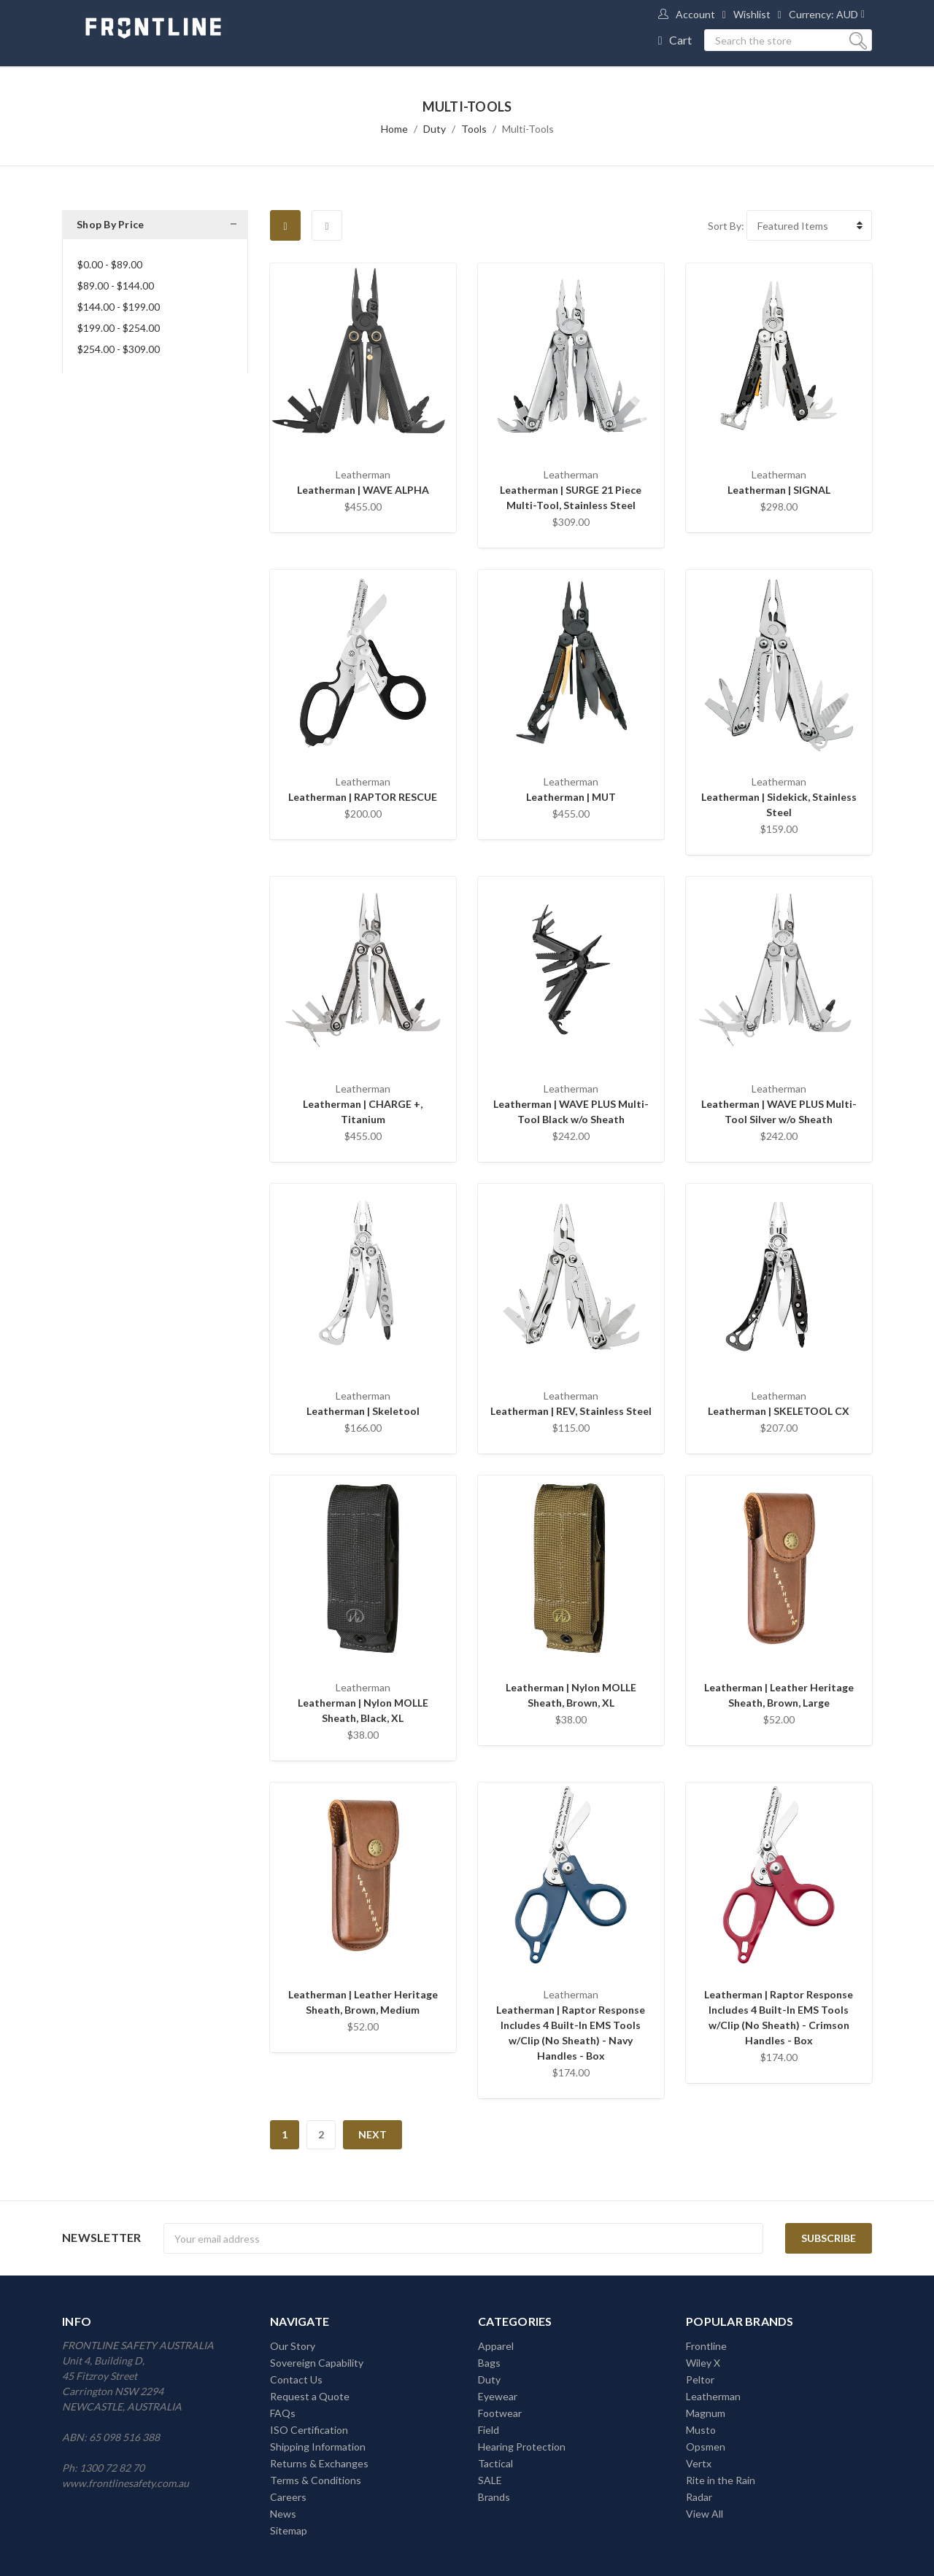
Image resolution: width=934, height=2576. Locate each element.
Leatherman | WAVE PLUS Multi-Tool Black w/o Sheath (571, 1111)
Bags (489, 2362)
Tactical (495, 2463)
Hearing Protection (522, 2446)
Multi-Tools (528, 129)
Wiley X (703, 2362)
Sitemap (288, 2530)
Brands (494, 2497)
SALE (490, 2480)
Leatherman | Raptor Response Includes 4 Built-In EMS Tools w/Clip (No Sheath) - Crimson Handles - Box (778, 2017)
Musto (701, 2430)
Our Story (292, 2346)
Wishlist (752, 14)
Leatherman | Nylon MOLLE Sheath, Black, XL (363, 1710)
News (283, 2513)
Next (372, 2134)
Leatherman (713, 2396)
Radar (699, 2497)
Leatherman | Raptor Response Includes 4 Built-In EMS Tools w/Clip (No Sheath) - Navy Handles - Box (570, 2032)
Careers (288, 2497)
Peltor (700, 2379)
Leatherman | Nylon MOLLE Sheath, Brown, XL (571, 1695)
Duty (434, 129)
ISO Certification (309, 2430)
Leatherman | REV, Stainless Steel (571, 1411)
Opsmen (705, 2446)
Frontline (706, 2346)
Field (488, 2430)
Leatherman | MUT (571, 797)
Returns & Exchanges (319, 2463)
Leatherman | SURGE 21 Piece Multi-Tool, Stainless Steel (570, 497)
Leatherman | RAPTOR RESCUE (362, 797)
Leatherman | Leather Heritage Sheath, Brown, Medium (363, 2002)
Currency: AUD (823, 14)
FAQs (283, 2413)
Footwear (500, 2413)
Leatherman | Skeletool (363, 1411)
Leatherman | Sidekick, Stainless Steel (779, 804)
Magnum (705, 2413)
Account (695, 14)
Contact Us (296, 2379)
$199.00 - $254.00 (118, 328)
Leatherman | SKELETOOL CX (778, 1411)
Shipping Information (318, 2446)
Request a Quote (310, 2396)
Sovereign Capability (316, 2362)
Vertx (698, 2463)
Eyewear (497, 2396)
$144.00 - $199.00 (118, 306)
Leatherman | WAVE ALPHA (363, 490)
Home (394, 129)
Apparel (496, 2346)
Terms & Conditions (315, 2480)
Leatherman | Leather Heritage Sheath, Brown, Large (779, 1695)
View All (704, 2513)
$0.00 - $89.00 (109, 264)
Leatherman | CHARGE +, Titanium (362, 1111)
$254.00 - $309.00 (118, 349)
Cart (680, 40)
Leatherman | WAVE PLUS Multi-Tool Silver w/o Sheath (779, 1111)
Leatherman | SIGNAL (778, 490)
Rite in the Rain (720, 2480)
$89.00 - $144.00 (115, 285)
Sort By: (726, 226)
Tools (474, 129)
